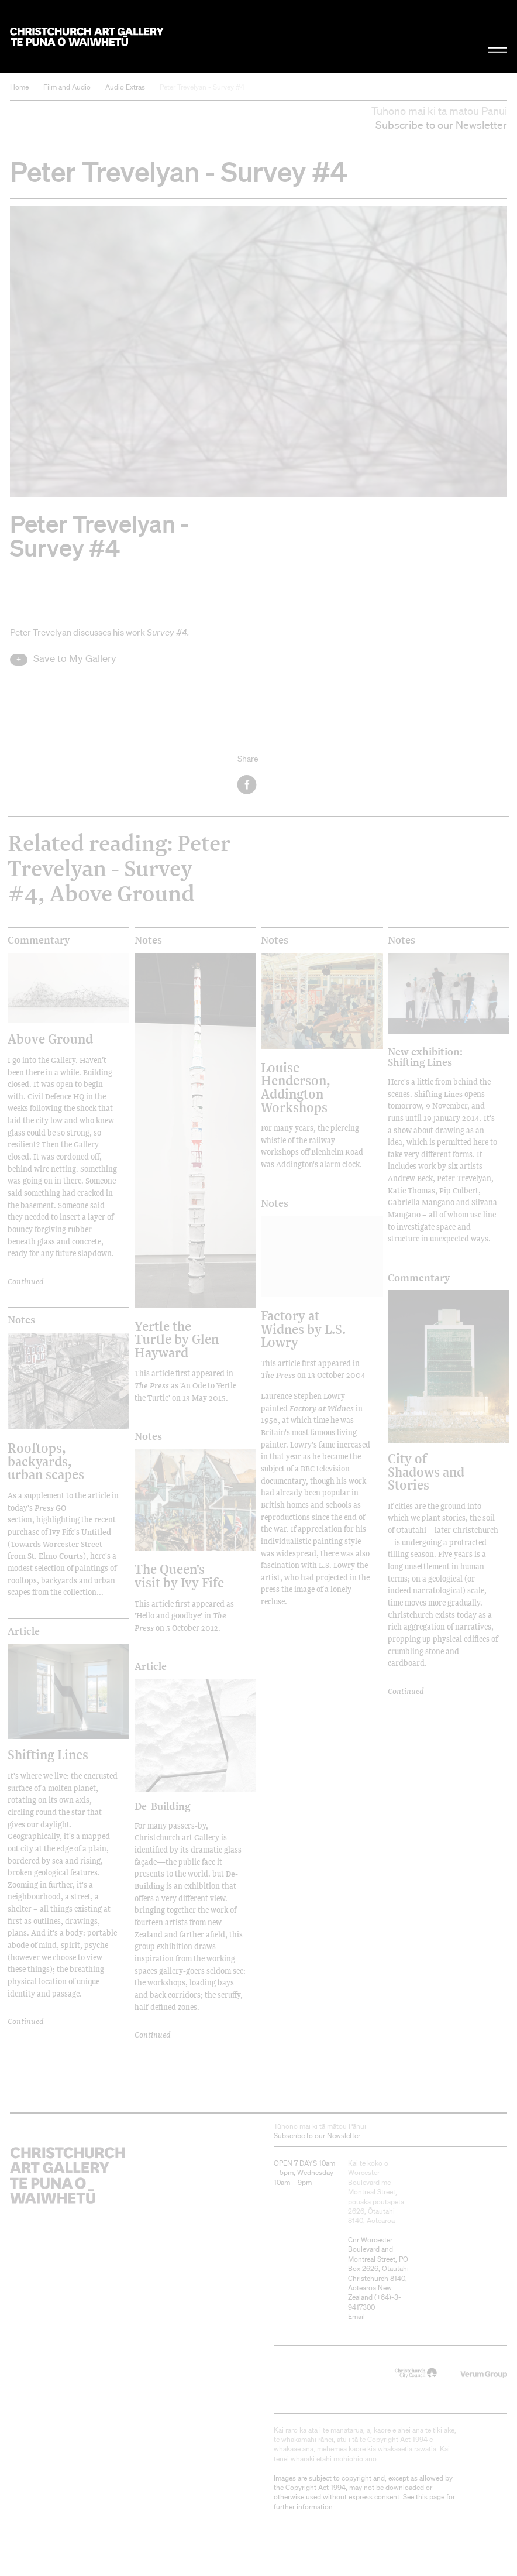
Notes (148, 940)
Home (19, 87)
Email (356, 2316)
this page (430, 2497)
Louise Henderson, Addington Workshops (295, 1087)
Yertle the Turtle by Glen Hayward (177, 1339)
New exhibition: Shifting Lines (425, 1056)
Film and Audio (67, 87)
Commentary (39, 940)
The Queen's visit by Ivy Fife (179, 1575)
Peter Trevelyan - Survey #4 (202, 87)
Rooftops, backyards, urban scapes (46, 1461)
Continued (26, 1281)
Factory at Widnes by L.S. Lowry (303, 1329)
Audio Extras (125, 87)
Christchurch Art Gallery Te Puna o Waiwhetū (87, 36)
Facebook (247, 784)
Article (24, 1631)
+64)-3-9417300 (374, 2301)
